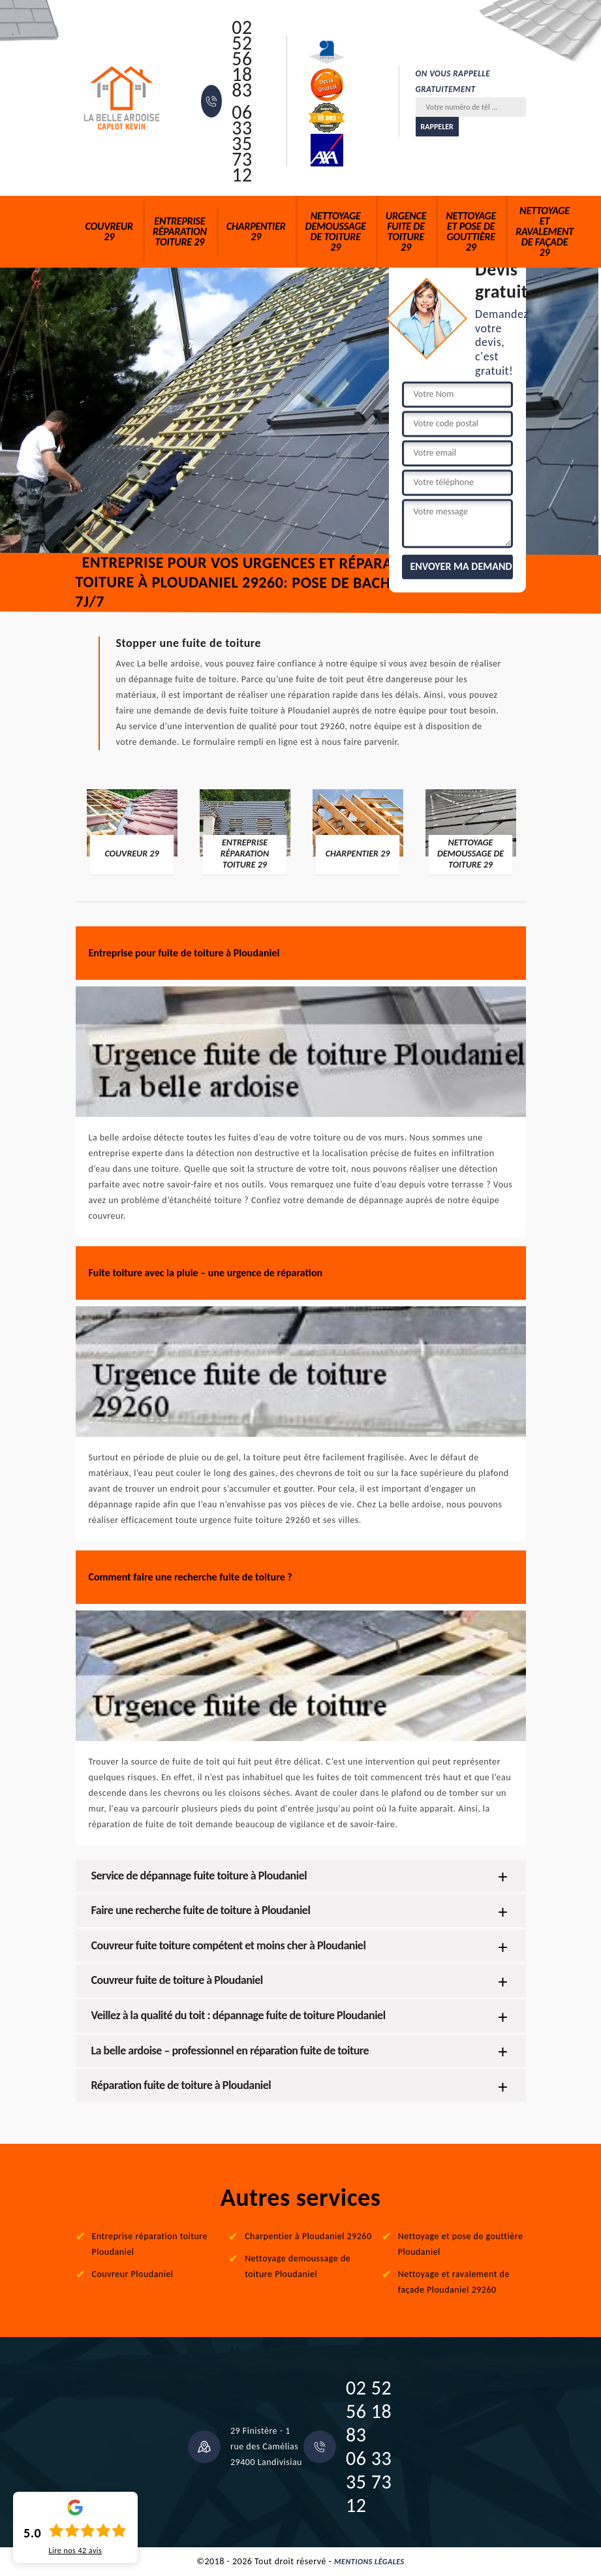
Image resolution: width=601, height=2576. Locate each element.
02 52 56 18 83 (242, 59)
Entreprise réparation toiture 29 (180, 231)
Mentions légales (369, 2561)
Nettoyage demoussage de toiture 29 (335, 231)
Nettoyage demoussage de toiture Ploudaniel (297, 2266)
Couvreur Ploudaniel (133, 2274)
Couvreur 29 (109, 231)
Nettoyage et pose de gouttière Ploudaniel (460, 2244)
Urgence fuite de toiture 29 (406, 231)
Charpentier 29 (256, 231)
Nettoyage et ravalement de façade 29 (545, 231)
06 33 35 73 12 (242, 143)
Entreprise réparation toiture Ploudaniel (150, 2244)
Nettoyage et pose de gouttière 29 (471, 231)
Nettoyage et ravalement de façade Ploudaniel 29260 (454, 2282)
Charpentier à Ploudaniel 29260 (308, 2236)
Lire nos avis (75, 2550)
